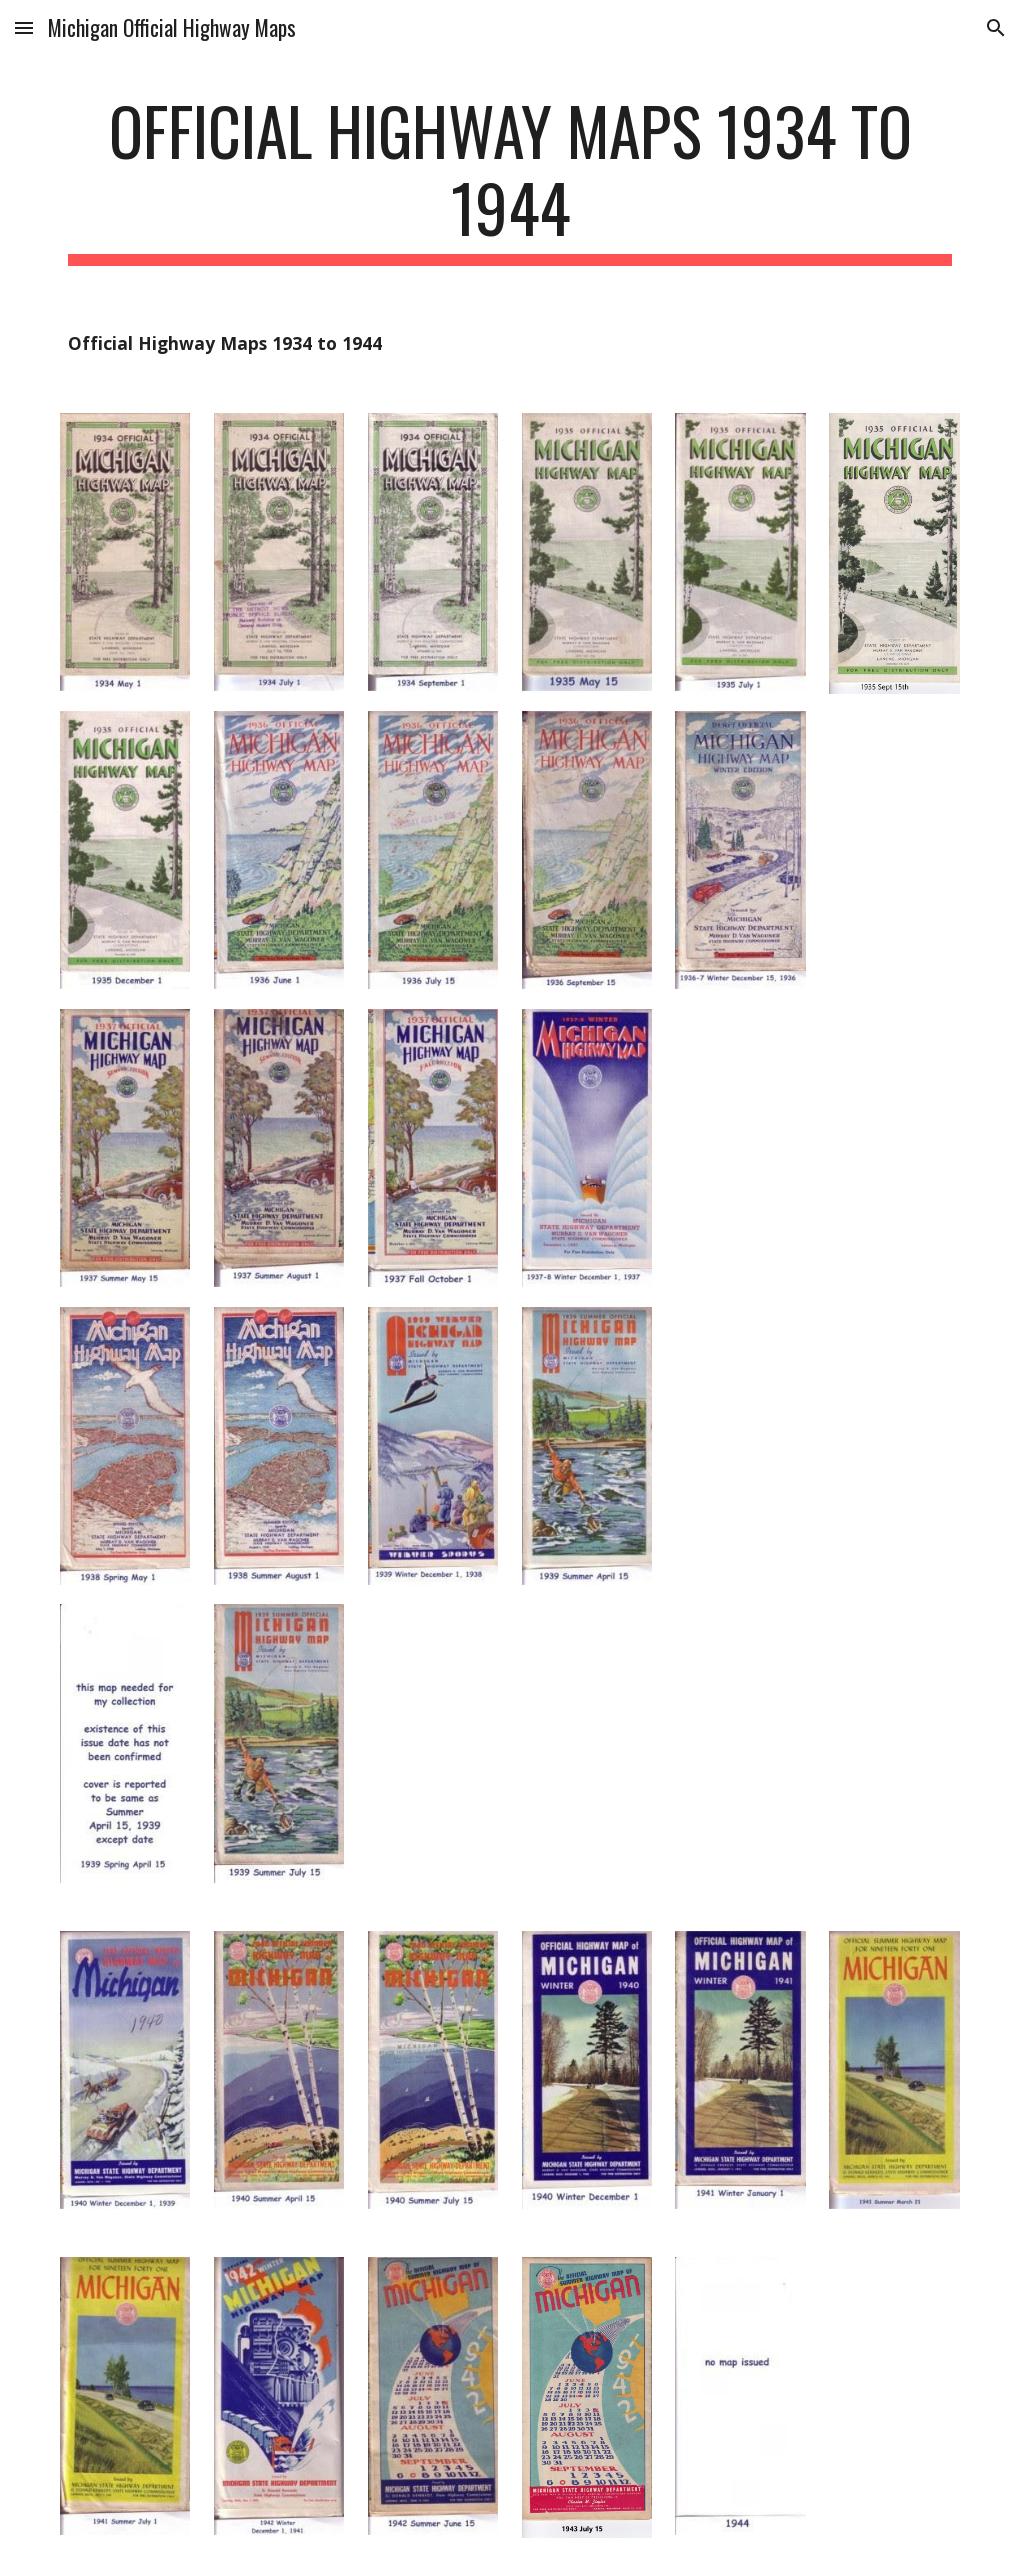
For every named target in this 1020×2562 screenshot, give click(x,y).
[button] (24, 27)
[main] (510, 179)
